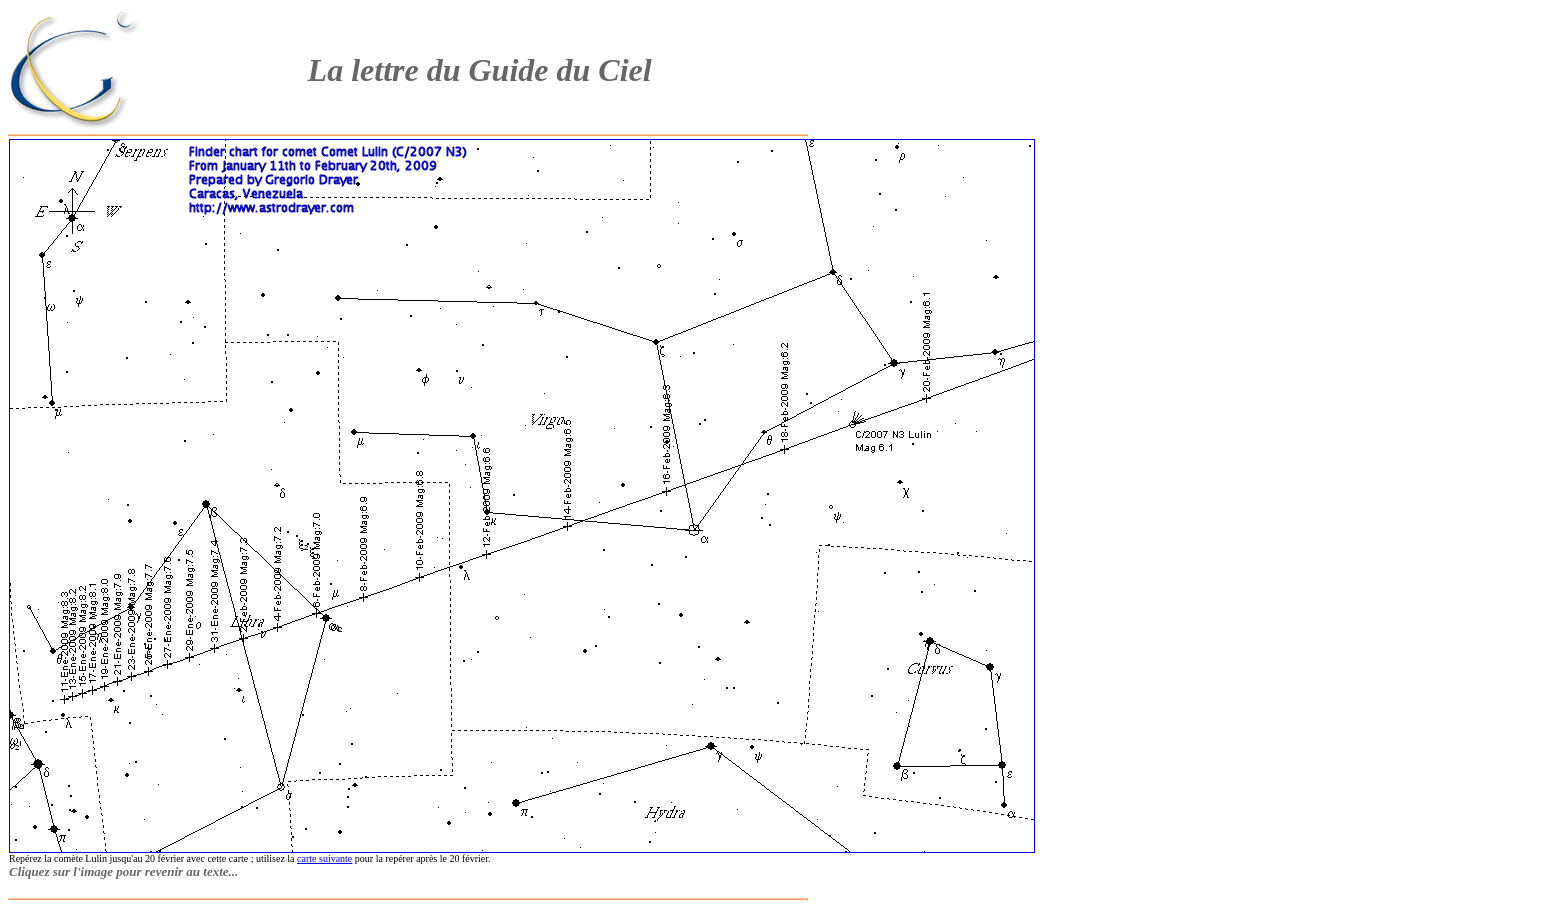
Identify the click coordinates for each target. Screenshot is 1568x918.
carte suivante (324, 858)
